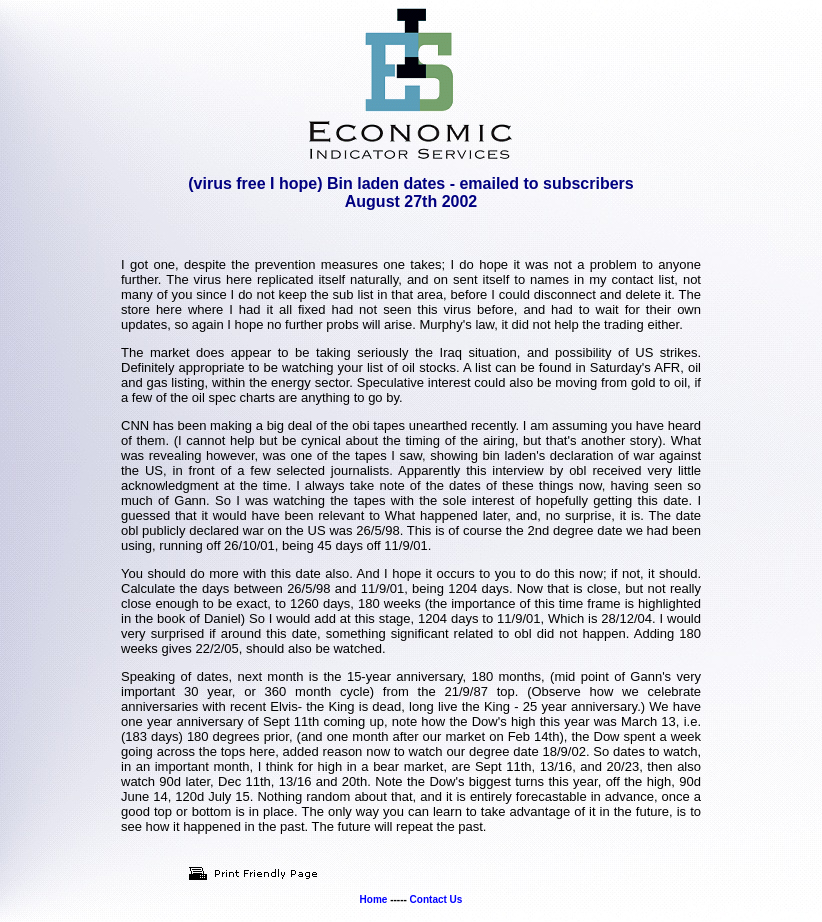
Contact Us (436, 899)
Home (374, 899)
